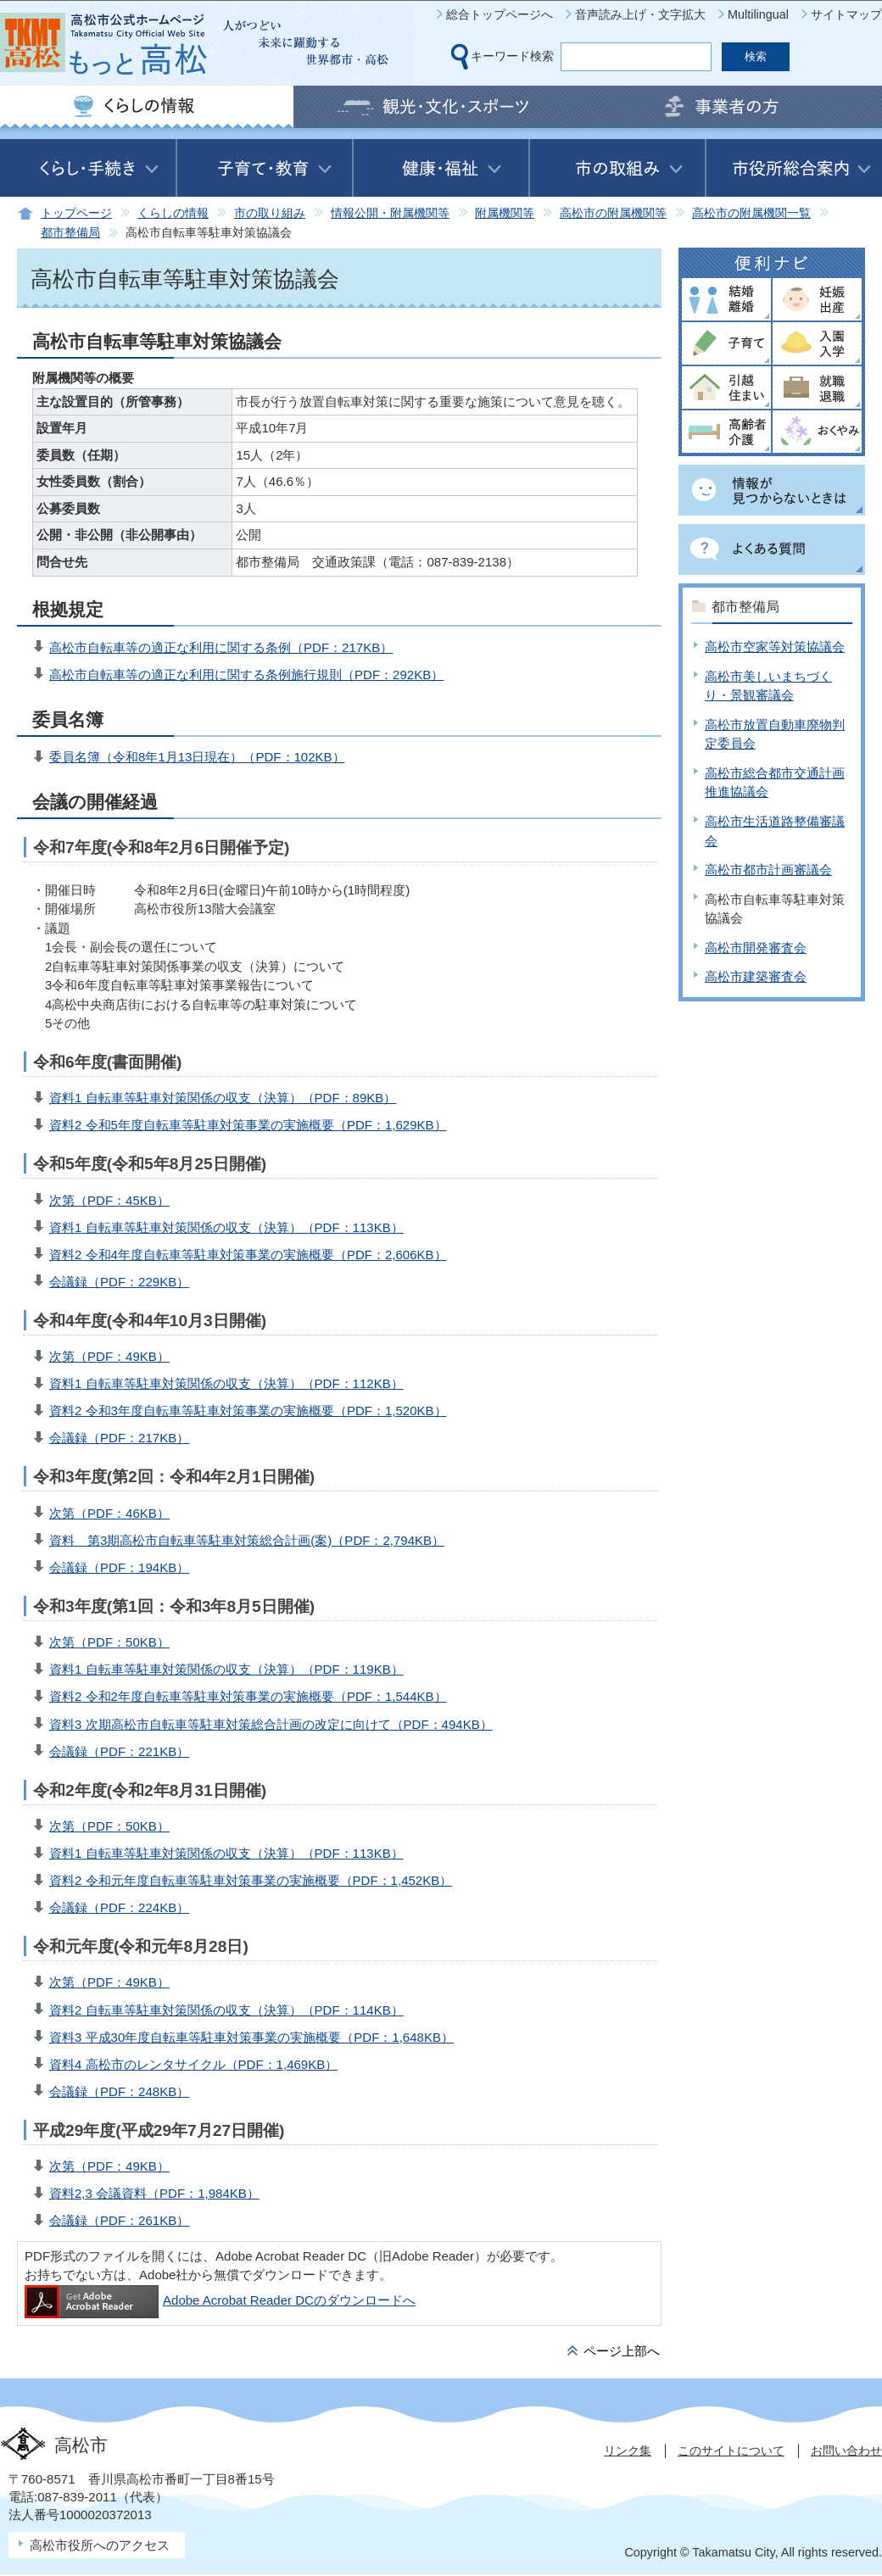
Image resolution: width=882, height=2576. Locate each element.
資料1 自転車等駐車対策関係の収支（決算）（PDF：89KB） (222, 1097)
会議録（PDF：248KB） (119, 2091)
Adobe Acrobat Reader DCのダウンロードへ (220, 2300)
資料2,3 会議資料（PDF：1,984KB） (154, 2193)
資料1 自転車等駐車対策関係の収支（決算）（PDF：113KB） (226, 1227)
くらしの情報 (173, 213)
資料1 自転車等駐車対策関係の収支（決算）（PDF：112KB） (226, 1383)
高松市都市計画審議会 (768, 869)
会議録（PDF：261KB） (119, 2220)
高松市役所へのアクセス (100, 2545)
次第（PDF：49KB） (109, 1356)
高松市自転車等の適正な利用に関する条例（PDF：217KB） (221, 647)
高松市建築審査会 (756, 976)
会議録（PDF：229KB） (119, 1281)
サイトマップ (846, 14)
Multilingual (758, 14)
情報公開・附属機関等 (390, 213)
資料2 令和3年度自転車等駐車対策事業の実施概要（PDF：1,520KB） (248, 1410)
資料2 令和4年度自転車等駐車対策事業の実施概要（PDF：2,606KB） (248, 1254)
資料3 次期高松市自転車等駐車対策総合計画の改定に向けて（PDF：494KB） (271, 1724)
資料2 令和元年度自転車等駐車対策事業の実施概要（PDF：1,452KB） (250, 1880)
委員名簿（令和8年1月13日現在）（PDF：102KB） (197, 757)
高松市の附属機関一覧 (751, 213)
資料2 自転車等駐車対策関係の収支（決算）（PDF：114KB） (226, 2010)
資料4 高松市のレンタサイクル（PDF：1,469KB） (193, 2064)
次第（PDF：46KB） (109, 1513)
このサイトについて (731, 2450)
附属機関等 (504, 213)
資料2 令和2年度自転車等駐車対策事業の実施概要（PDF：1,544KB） (248, 1696)
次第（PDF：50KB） (109, 1642)
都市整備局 (70, 232)
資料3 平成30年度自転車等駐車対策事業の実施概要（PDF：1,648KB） (251, 2037)
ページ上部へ (621, 2351)
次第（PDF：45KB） (109, 1200)
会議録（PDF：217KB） (119, 1437)
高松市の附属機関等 (613, 213)
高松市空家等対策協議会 (775, 646)
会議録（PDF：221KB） (119, 1751)
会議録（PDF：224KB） (119, 1907)
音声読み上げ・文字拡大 (640, 14)
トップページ (76, 213)
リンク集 (627, 2450)
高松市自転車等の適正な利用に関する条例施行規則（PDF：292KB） (246, 674)
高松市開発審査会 (756, 947)
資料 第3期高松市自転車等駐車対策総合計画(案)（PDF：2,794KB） (246, 1540)
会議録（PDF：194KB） (119, 1567)
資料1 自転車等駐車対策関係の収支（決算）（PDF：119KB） (226, 1669)
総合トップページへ (499, 14)
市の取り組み (269, 213)
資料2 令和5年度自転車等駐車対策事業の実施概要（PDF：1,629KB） (248, 1125)
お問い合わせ (846, 2450)
